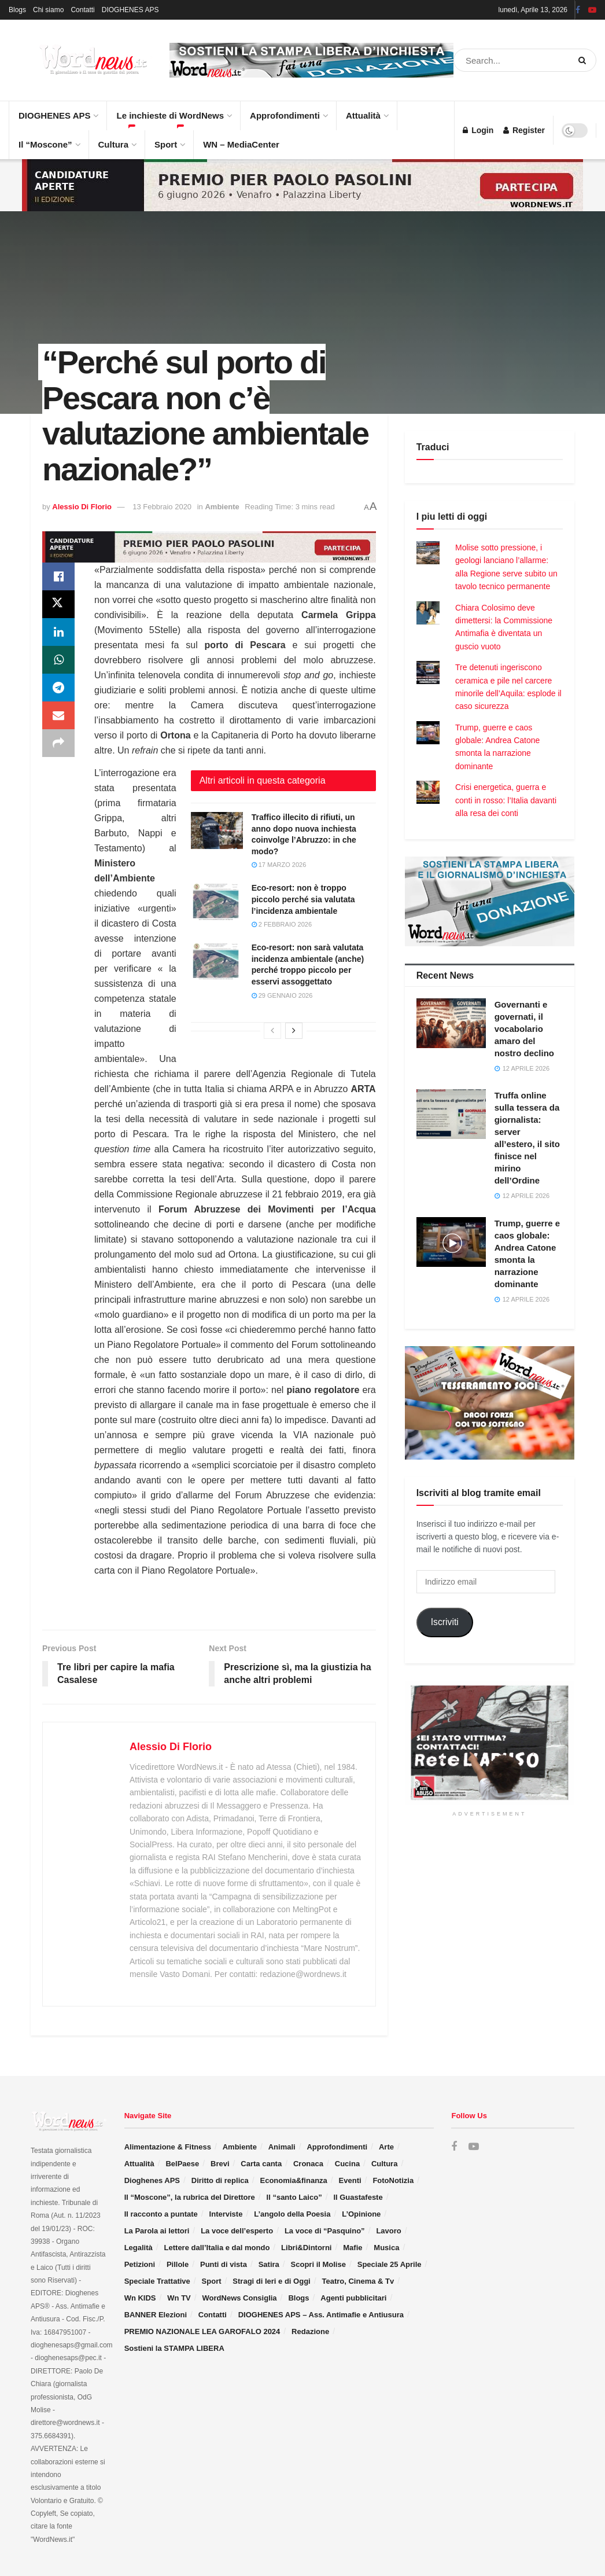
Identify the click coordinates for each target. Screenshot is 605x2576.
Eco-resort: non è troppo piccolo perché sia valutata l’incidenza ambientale (303, 899)
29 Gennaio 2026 (282, 995)
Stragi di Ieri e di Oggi (271, 2281)
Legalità (138, 2247)
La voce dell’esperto (237, 2230)
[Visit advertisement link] (311, 60)
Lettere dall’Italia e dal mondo (217, 2247)
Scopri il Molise (318, 2264)
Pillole (178, 2264)
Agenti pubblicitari (353, 2298)
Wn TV (178, 2298)
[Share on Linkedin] (58, 632)
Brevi (220, 2163)
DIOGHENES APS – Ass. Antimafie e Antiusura (321, 2314)
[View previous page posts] (272, 1031)
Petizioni (139, 2264)
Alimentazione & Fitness (167, 2147)
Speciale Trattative (157, 2281)
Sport (169, 139)
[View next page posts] (293, 1031)
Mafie (352, 2247)
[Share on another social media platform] (58, 743)
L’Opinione (361, 2214)
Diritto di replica (220, 2180)
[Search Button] (584, 60)
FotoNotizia (393, 2180)
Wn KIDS (140, 2298)
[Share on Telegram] (58, 687)
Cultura (117, 139)
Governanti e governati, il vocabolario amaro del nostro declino (524, 1028)
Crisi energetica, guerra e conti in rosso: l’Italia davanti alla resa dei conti (505, 800)
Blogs (17, 10)
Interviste (226, 2214)
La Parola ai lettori (157, 2230)
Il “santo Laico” (294, 2197)
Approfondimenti (288, 110)
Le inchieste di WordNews (173, 110)
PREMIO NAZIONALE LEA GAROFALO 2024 (202, 2331)
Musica (386, 2247)
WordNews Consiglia (239, 2298)
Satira (269, 2264)
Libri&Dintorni (306, 2247)
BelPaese (182, 2163)
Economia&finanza (293, 2180)
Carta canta (261, 2163)
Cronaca (308, 2163)
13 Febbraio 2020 (161, 506)
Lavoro (388, 2230)
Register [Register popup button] (524, 130)
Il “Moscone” (45, 144)
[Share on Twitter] (58, 604)
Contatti (82, 10)
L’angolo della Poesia (292, 2214)
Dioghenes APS (152, 2180)
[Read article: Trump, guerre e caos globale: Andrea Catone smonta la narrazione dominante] (451, 1242)
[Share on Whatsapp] (58, 660)
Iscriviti (445, 1622)
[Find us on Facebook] (454, 2147)
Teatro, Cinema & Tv (358, 2281)
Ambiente (222, 506)
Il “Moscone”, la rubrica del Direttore (189, 2197)
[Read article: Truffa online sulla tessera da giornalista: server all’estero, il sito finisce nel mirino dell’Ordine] (451, 1114)
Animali (282, 2147)
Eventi (350, 2180)
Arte (386, 2147)
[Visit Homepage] (81, 60)
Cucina (347, 2163)
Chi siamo (48, 10)
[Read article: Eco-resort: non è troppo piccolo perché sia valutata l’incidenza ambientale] (217, 901)
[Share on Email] (58, 715)
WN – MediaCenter (241, 144)
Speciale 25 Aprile (389, 2264)
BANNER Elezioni (155, 2314)
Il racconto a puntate (161, 2214)
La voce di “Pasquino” (325, 2230)
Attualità (367, 110)
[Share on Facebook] (58, 576)
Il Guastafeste (357, 2197)
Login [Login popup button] (478, 130)
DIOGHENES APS (130, 10)
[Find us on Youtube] (473, 2147)
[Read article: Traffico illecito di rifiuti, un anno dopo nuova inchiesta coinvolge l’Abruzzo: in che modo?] (217, 830)
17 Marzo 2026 (279, 864)
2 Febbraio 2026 (282, 924)
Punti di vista (223, 2264)
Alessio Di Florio (82, 506)
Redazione (310, 2331)
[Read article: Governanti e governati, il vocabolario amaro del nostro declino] (451, 1023)
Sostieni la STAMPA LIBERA (174, 2348)
